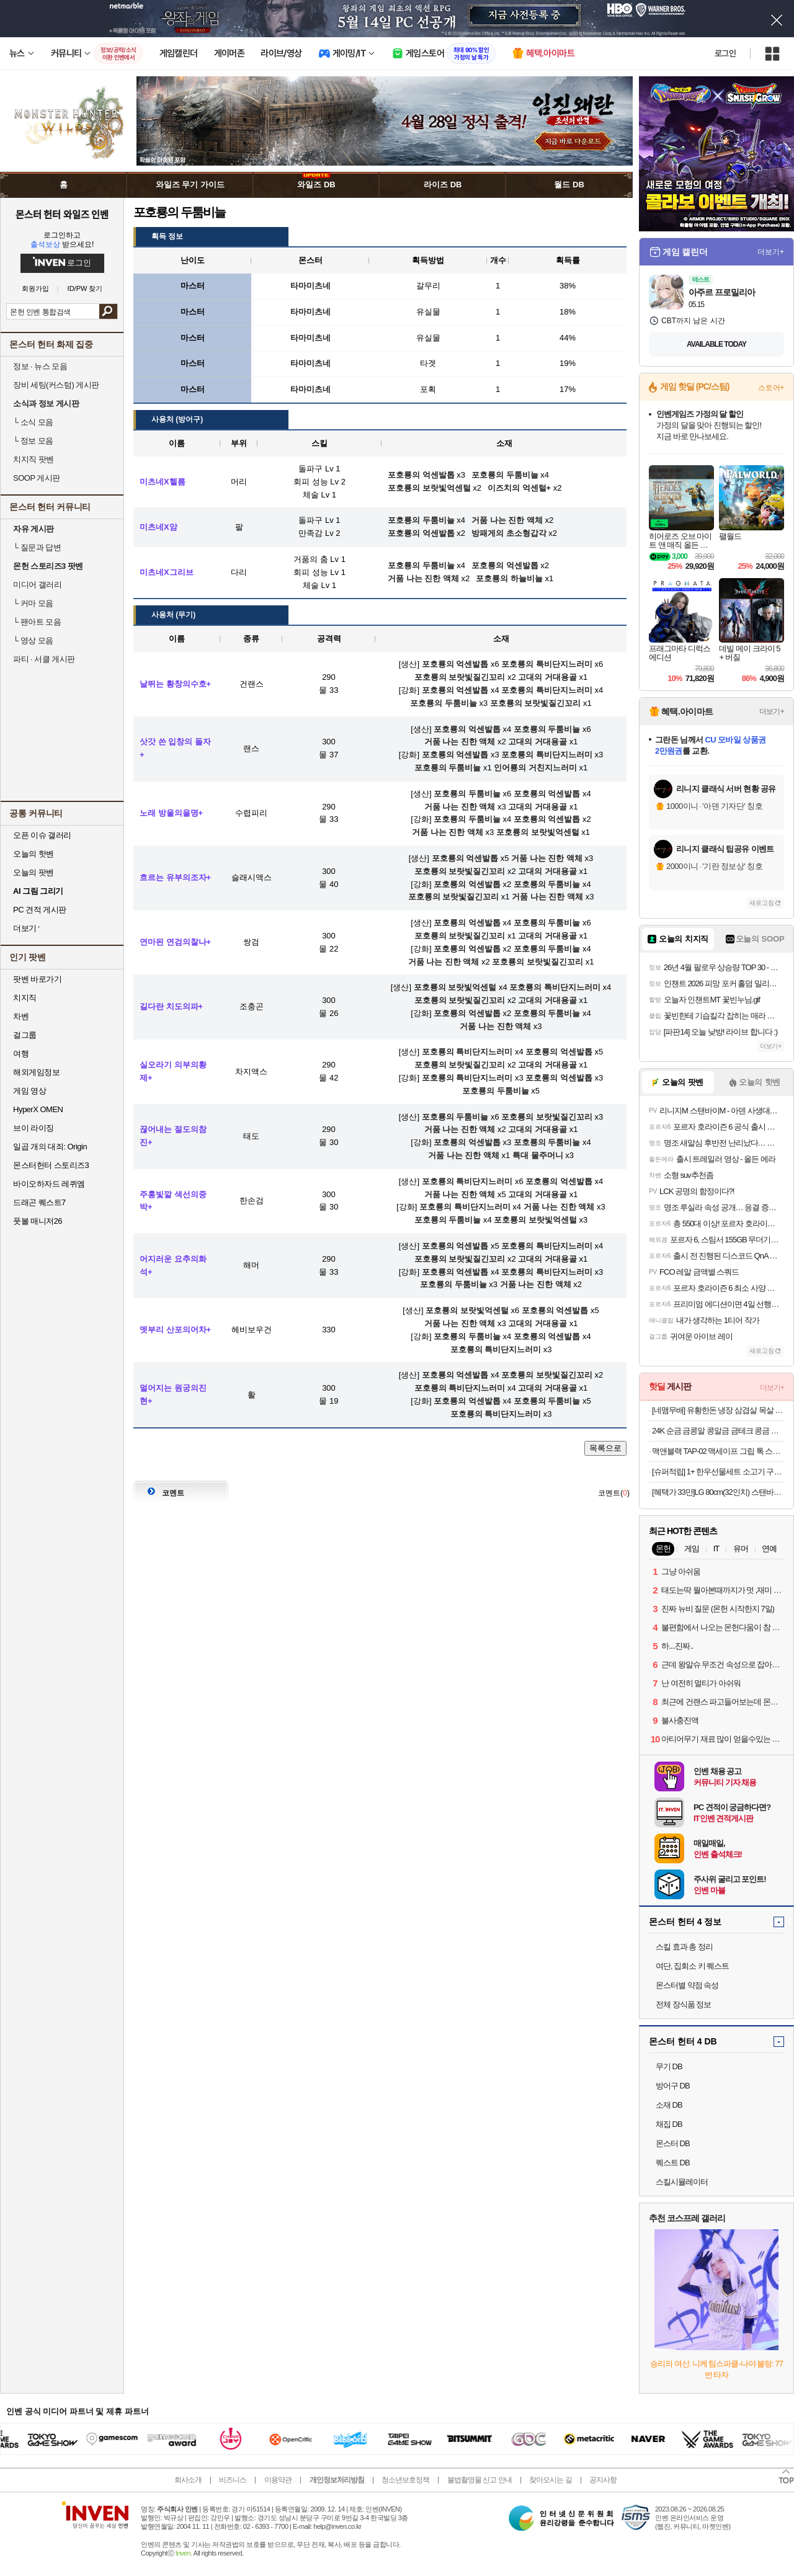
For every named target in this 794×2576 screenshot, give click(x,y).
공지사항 (603, 2480)
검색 (108, 311)
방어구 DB (673, 2085)
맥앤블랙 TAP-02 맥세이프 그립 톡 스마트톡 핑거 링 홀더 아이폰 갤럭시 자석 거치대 (718, 1451)
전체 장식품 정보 (683, 2004)
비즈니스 (232, 2480)
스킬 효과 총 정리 (684, 1946)
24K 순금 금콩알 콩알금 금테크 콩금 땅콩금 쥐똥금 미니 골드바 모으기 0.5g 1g (718, 1430)
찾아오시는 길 (550, 2480)
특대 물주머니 (537, 1155)
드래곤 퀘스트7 (39, 1202)
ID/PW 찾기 (85, 288)
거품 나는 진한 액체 (460, 741)
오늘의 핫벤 (33, 854)
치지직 (25, 998)
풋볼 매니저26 (37, 1221)
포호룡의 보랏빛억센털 (537, 832)
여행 (21, 1054)
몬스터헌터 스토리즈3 (51, 1165)
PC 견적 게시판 (39, 910)
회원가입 (35, 288)
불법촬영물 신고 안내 (479, 2480)
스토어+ (771, 387)
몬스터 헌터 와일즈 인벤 (62, 214)
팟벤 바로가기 (37, 979)
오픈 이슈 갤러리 (42, 835)
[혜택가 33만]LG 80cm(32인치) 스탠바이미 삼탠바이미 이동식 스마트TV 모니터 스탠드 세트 (718, 1492)
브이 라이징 (33, 1128)
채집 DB (669, 2124)
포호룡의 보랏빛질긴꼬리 (460, 677)
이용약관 (278, 2480)
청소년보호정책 (405, 2480)
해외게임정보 (36, 1072)
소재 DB (669, 2105)
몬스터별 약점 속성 (687, 1985)
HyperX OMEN (38, 1109)
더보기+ (770, 252)
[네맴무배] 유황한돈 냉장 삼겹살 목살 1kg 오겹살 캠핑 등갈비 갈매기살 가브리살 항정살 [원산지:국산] (718, 1410)
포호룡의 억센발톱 (455, 664)
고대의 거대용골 (547, 677)
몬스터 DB (673, 2143)
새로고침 (761, 902)
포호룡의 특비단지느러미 (546, 664)
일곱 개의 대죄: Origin (50, 1147)
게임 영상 (29, 1091)
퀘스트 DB (673, 2162)
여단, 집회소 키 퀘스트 (692, 1966)
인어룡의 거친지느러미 (535, 767)
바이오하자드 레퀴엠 (49, 1184)
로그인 (725, 53)
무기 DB (669, 2066)
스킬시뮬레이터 (682, 2181)
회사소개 (188, 2480)
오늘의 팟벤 (33, 872)
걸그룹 (25, 1035)
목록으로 (605, 1448)
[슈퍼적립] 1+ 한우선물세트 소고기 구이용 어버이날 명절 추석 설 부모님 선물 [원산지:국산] (718, 1471)
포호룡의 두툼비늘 (443, 703)
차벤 (21, 1016)
